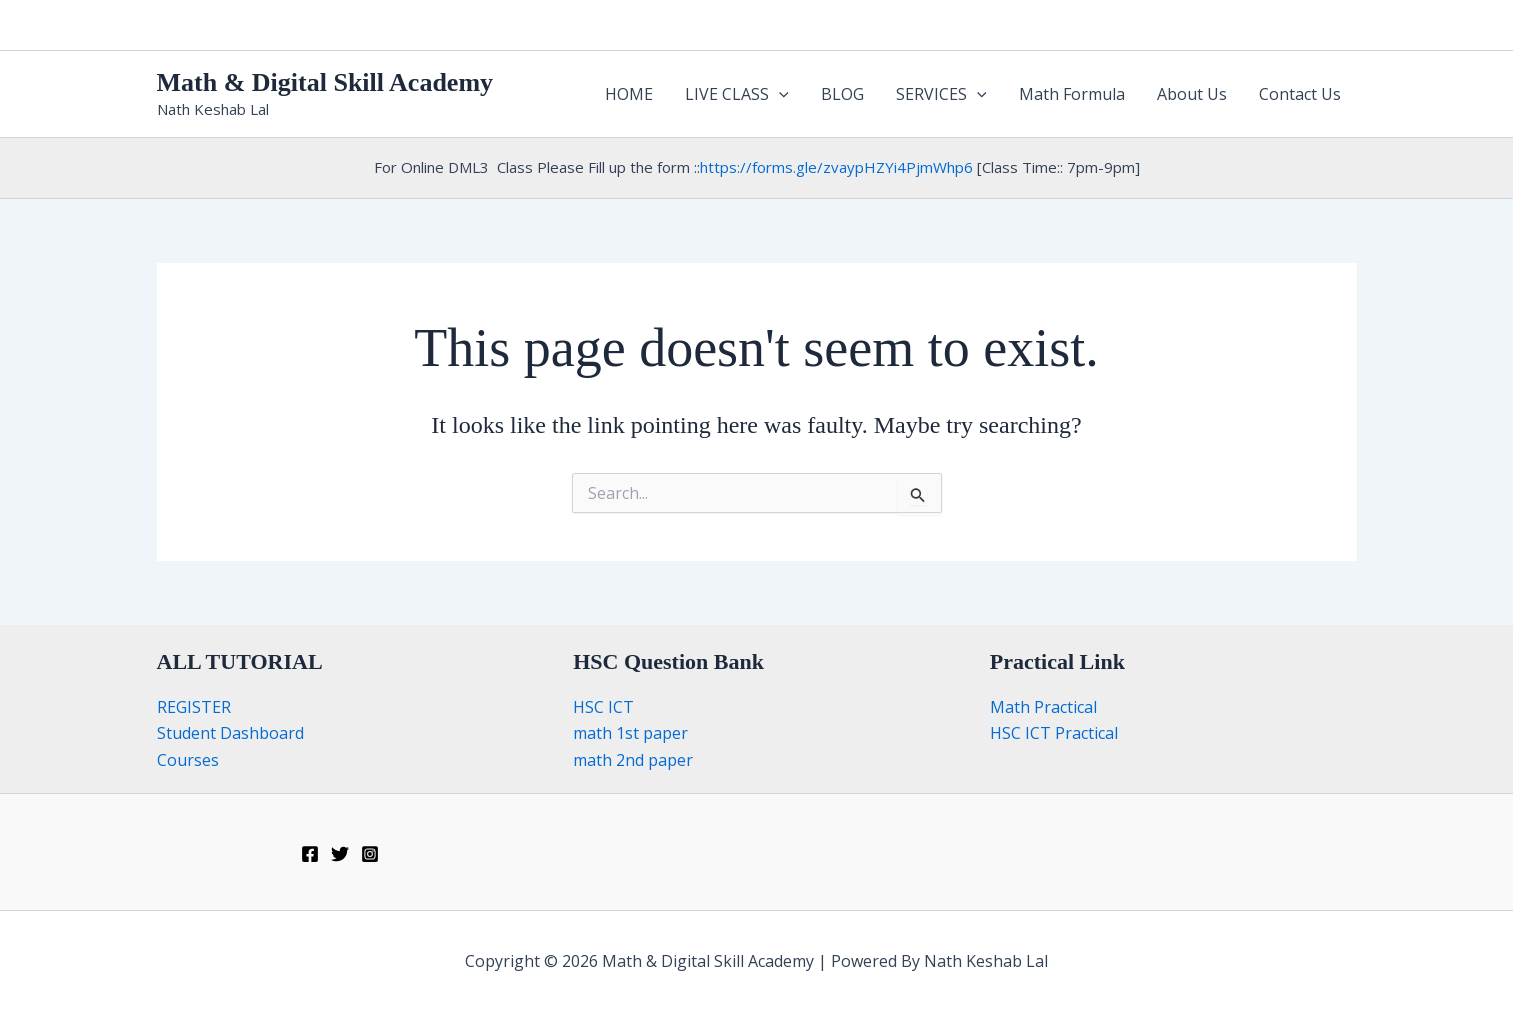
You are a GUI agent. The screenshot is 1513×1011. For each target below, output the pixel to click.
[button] (779, 94)
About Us (1192, 94)
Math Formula (1072, 94)
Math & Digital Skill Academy (325, 82)
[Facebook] (310, 854)
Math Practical (1043, 707)
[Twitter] (340, 854)
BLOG (842, 94)
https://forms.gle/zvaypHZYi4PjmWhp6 (836, 167)
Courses (188, 760)
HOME (629, 94)
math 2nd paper (633, 760)
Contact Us (1300, 94)
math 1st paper (630, 733)
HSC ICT (603, 707)
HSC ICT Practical (1054, 733)
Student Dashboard (230, 733)
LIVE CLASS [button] (737, 94)
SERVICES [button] (941, 94)
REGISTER (194, 707)
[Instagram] (370, 854)
